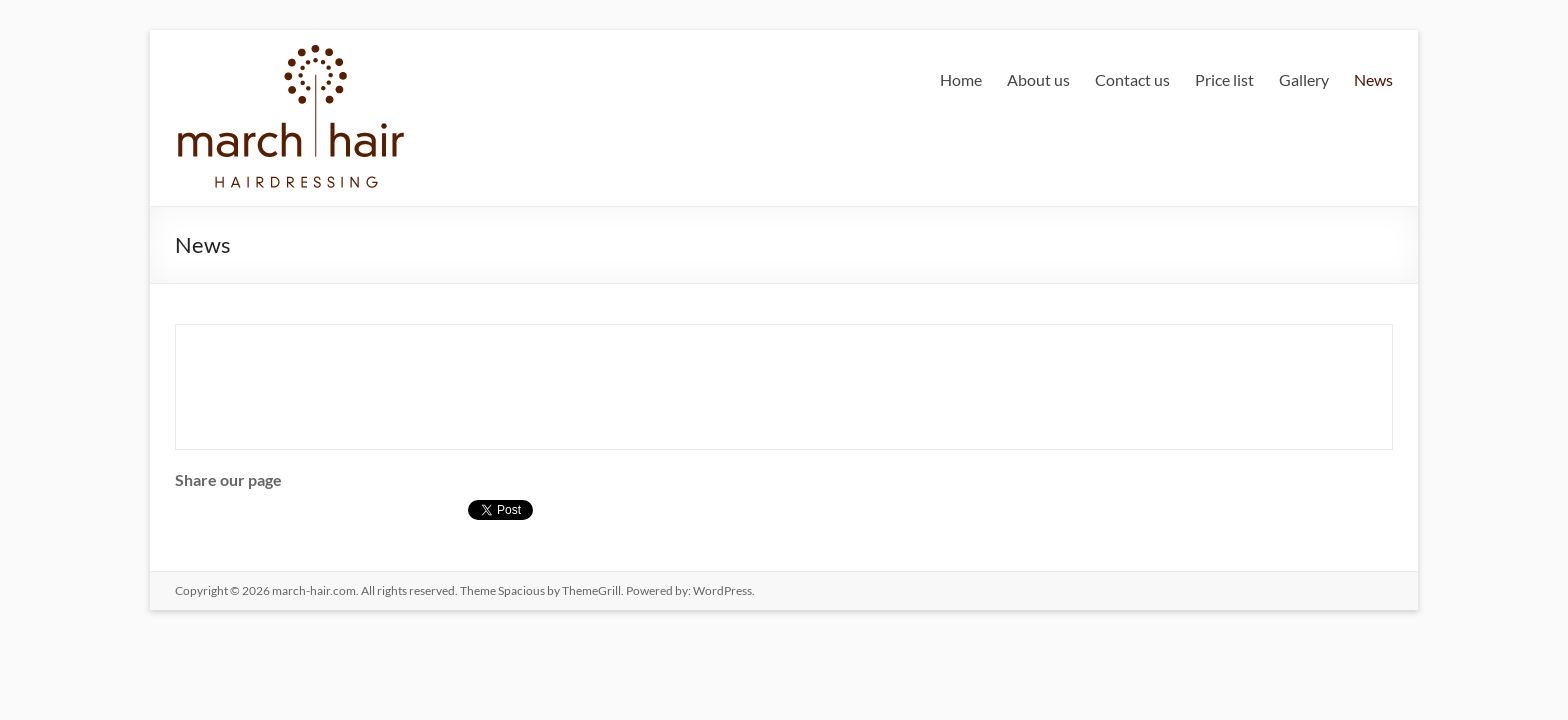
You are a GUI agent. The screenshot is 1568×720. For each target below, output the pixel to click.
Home (961, 79)
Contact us (1132, 79)
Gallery (1304, 79)
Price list (1224, 79)
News (1373, 79)
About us (1038, 79)
